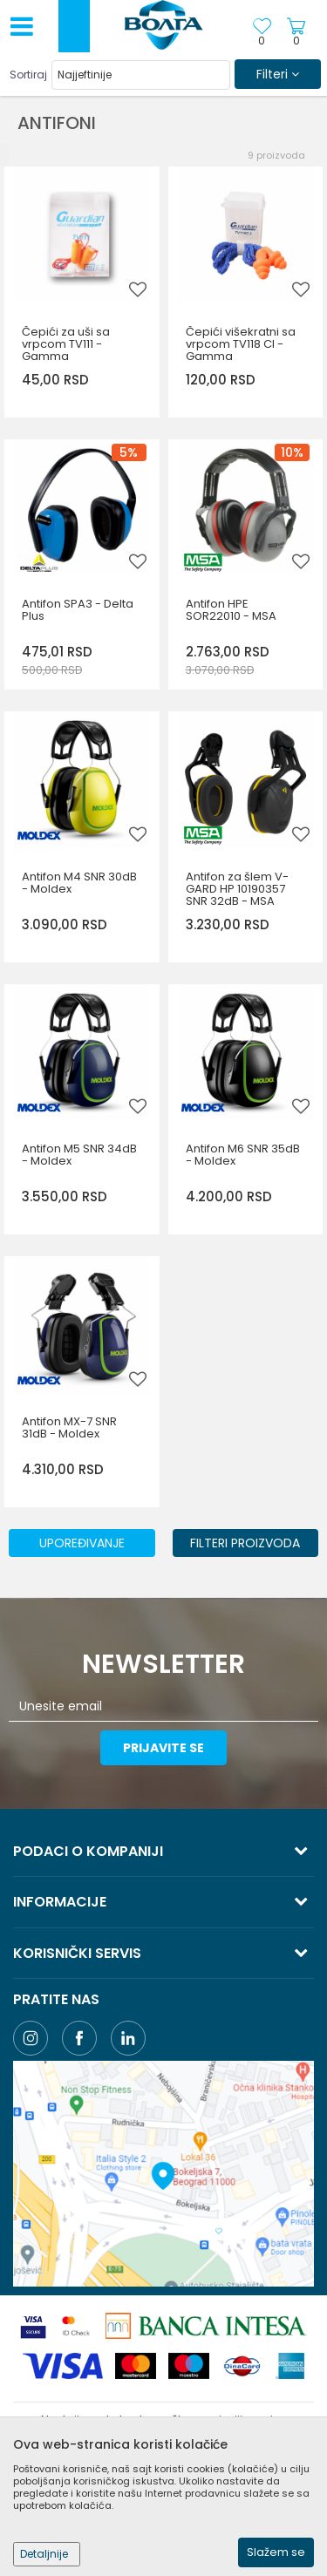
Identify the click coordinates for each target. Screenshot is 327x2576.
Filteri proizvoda (245, 1543)
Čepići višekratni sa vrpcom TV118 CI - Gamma (241, 344)
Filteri (277, 74)
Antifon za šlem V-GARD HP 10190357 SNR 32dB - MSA (237, 889)
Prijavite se (163, 1748)
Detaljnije (44, 2553)
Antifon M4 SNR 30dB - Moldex (79, 883)
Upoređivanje (82, 1543)
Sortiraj (28, 74)
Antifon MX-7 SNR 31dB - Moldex (69, 1428)
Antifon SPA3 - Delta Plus (77, 610)
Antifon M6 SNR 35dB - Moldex (243, 1155)
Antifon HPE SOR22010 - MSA (231, 610)
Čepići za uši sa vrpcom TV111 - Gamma (66, 344)
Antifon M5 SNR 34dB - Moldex (79, 1155)
